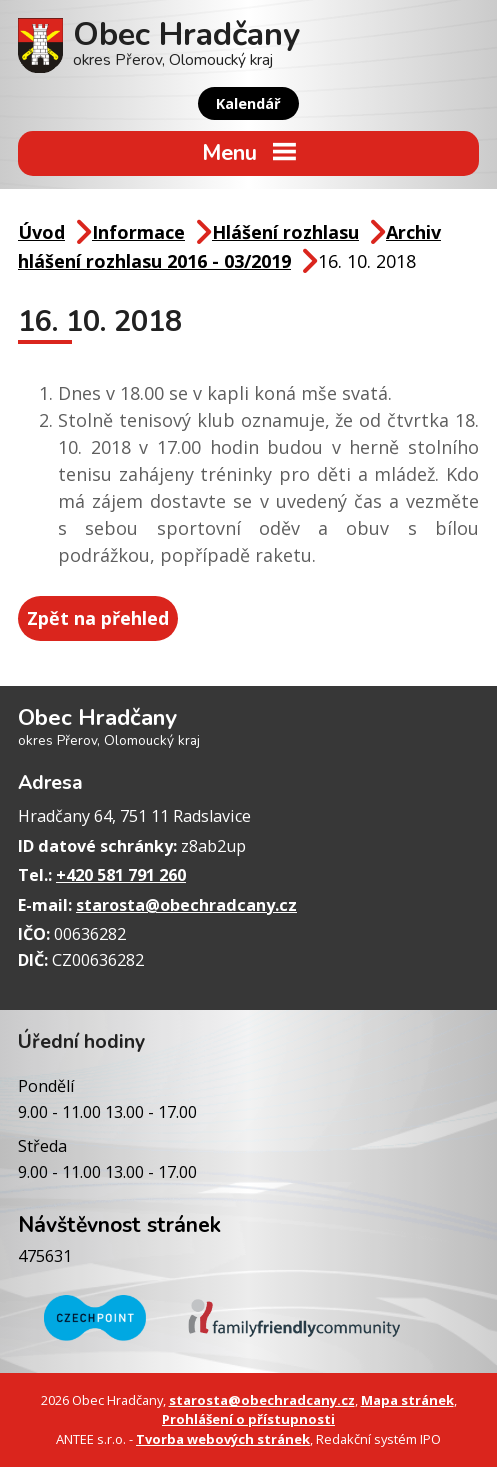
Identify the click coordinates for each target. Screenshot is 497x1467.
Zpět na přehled (98, 618)
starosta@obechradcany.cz (186, 905)
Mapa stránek (407, 1400)
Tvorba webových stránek (223, 1439)
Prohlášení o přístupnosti (248, 1419)
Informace (138, 232)
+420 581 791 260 (121, 875)
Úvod (41, 232)
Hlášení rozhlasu (285, 232)
